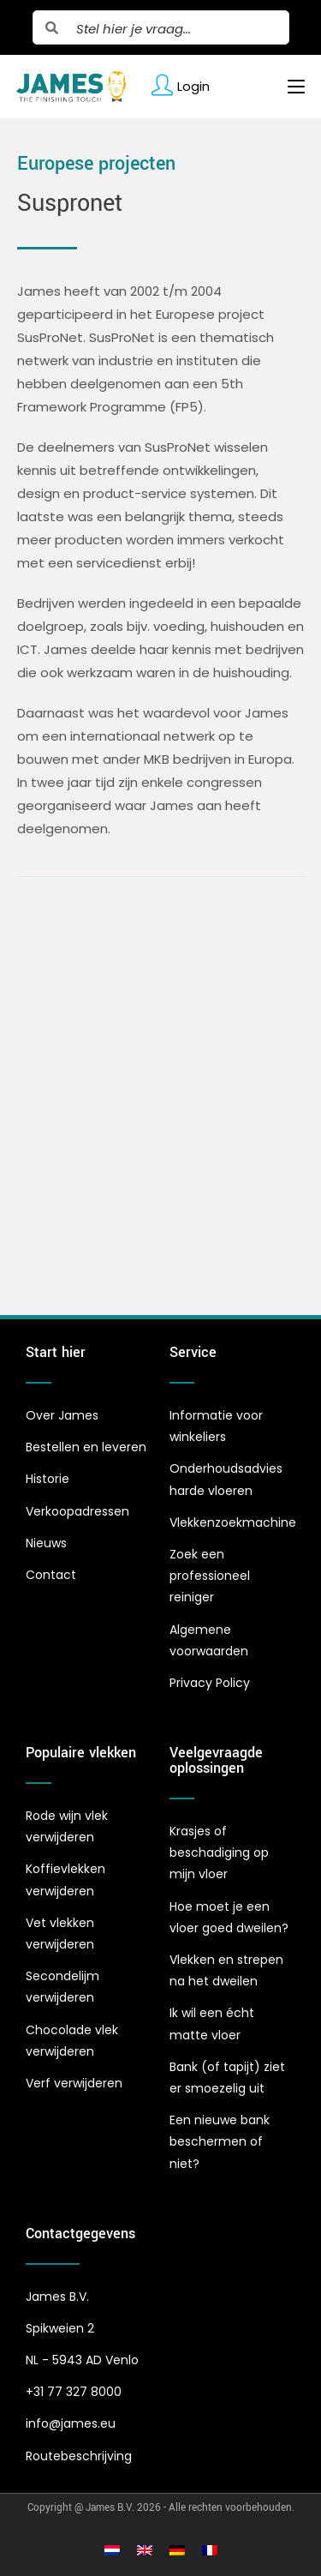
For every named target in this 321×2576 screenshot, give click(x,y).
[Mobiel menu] (290, 86)
